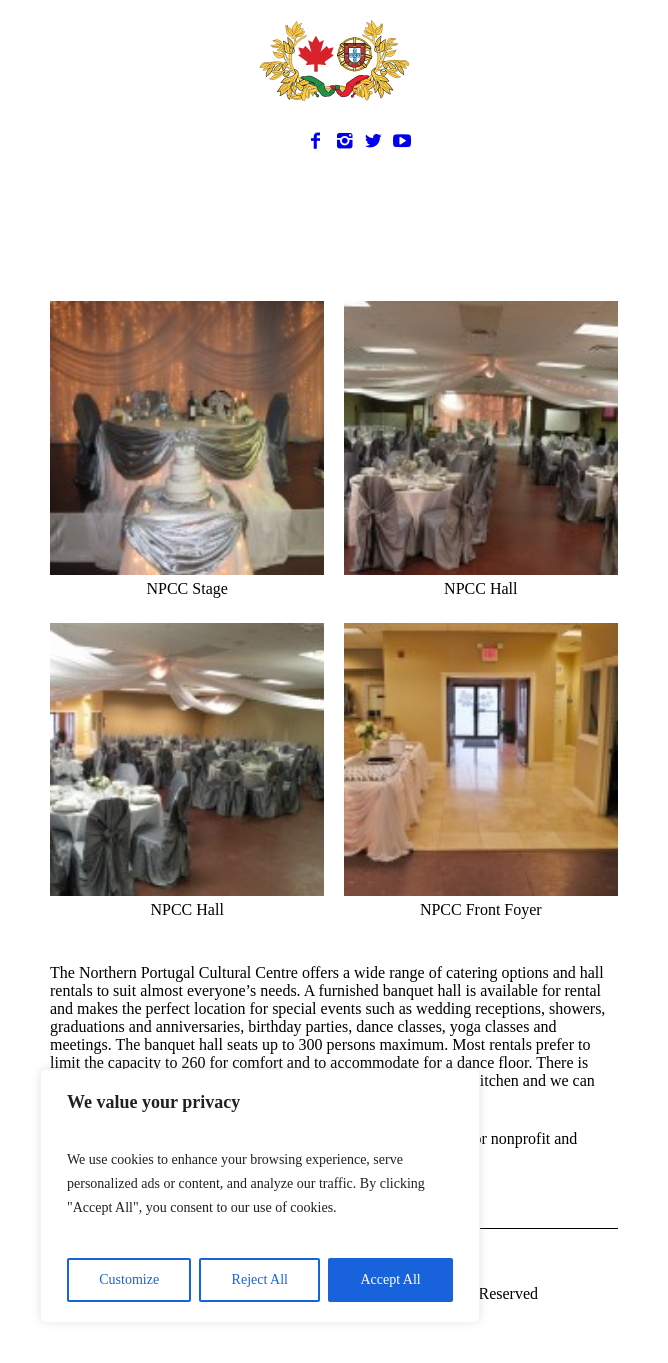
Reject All (260, 1279)
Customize (129, 1279)
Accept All (390, 1279)
